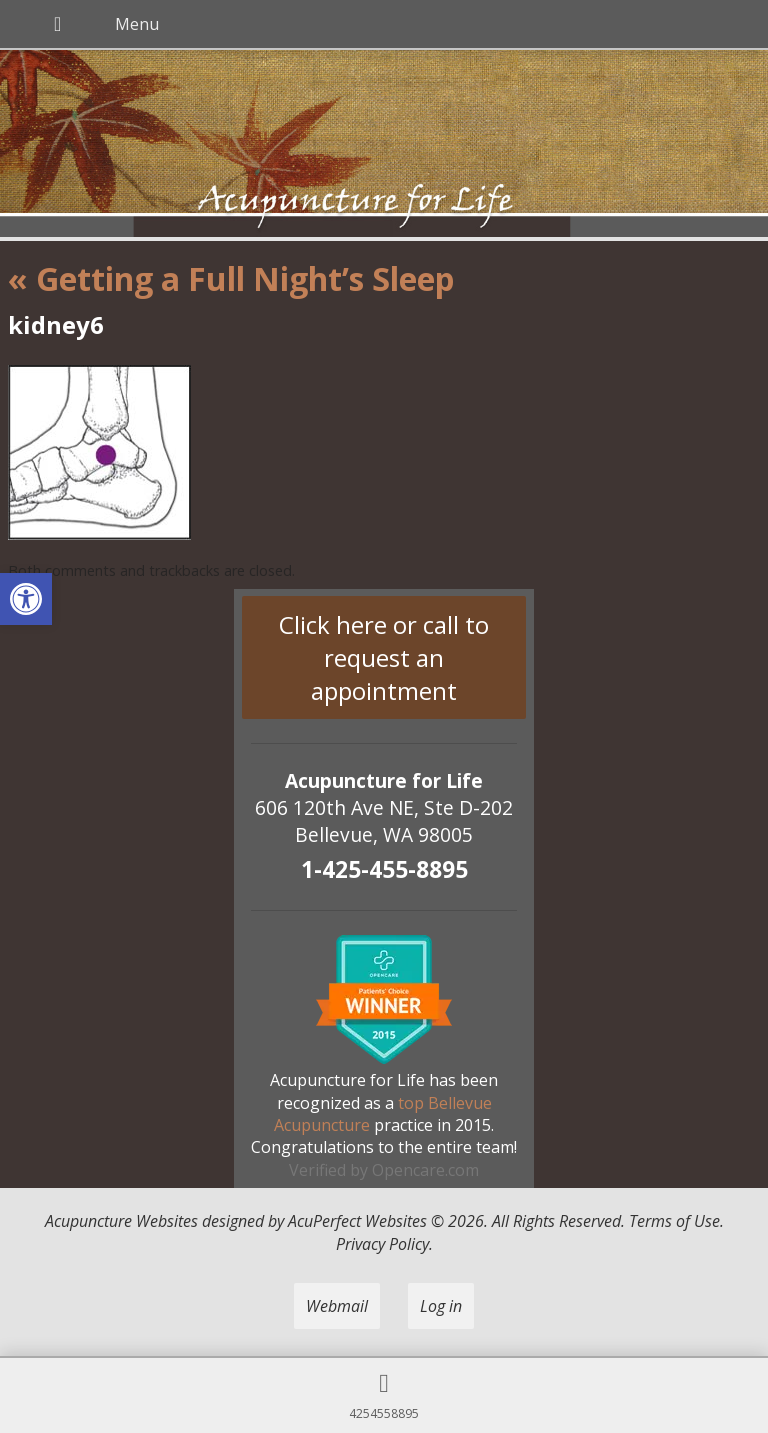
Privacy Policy (382, 1244)
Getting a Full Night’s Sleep (231, 278)
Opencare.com (425, 1170)
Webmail (337, 1306)
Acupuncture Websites (121, 1221)
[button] (26, 599)
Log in (441, 1306)
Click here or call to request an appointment (384, 657)
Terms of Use (674, 1221)
